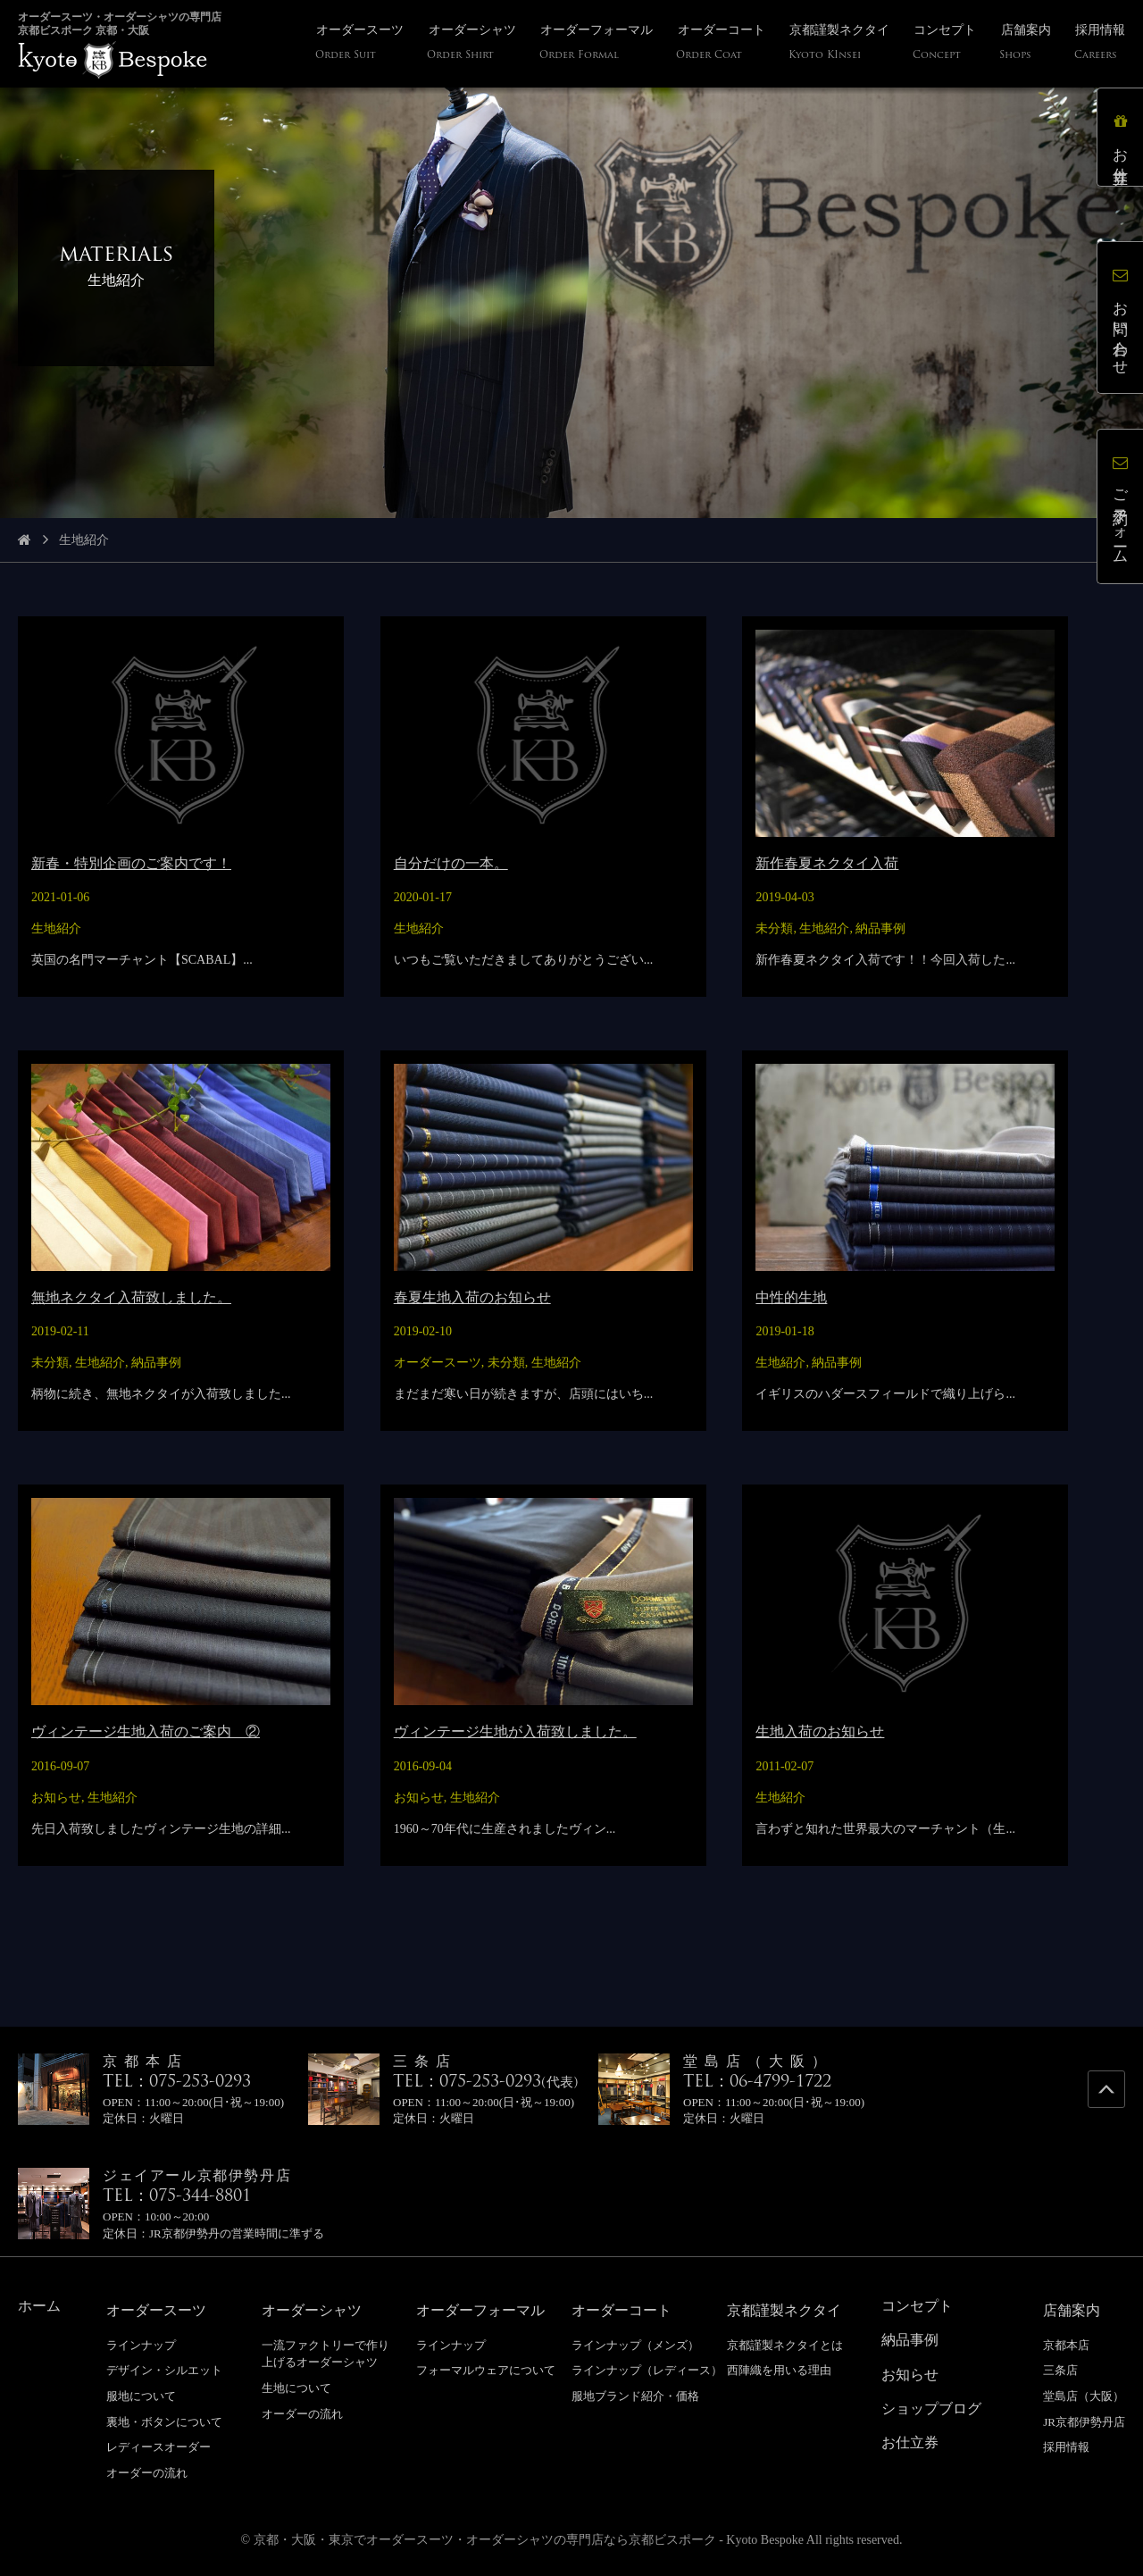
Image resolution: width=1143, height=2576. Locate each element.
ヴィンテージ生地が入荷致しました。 (515, 1731)
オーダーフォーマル (480, 2310)
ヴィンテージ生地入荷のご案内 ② (145, 1731)
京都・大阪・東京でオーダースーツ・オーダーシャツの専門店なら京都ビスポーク (485, 2540)
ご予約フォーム (1120, 506)
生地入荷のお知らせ (819, 1731)
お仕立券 (1120, 137)
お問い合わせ (1120, 317)
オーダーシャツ (312, 2310)
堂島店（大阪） (1083, 2396)
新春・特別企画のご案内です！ (131, 863)
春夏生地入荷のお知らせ (472, 1297)
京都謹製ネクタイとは (785, 2345)
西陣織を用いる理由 (779, 2370)
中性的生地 (791, 1297)
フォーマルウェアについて (485, 2370)
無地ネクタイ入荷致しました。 (131, 1297)
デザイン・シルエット (164, 2370)
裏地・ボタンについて (164, 2422)
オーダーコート (622, 2310)
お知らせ (56, 1797)
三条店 (1060, 2370)
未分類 (774, 928)
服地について (141, 2396)
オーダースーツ (437, 1362)
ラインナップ (141, 2345)
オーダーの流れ (147, 2473)
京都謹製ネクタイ (784, 2310)
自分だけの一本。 (451, 863)
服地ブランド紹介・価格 (635, 2396)
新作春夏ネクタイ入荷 (826, 863)
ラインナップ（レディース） (647, 2370)
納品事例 (880, 928)
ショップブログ (931, 2408)
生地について (296, 2388)
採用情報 (1066, 2447)
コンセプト (917, 2305)
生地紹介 (56, 928)
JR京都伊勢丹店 (1084, 2422)
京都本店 (1066, 2345)
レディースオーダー (158, 2447)
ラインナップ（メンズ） (635, 2345)
